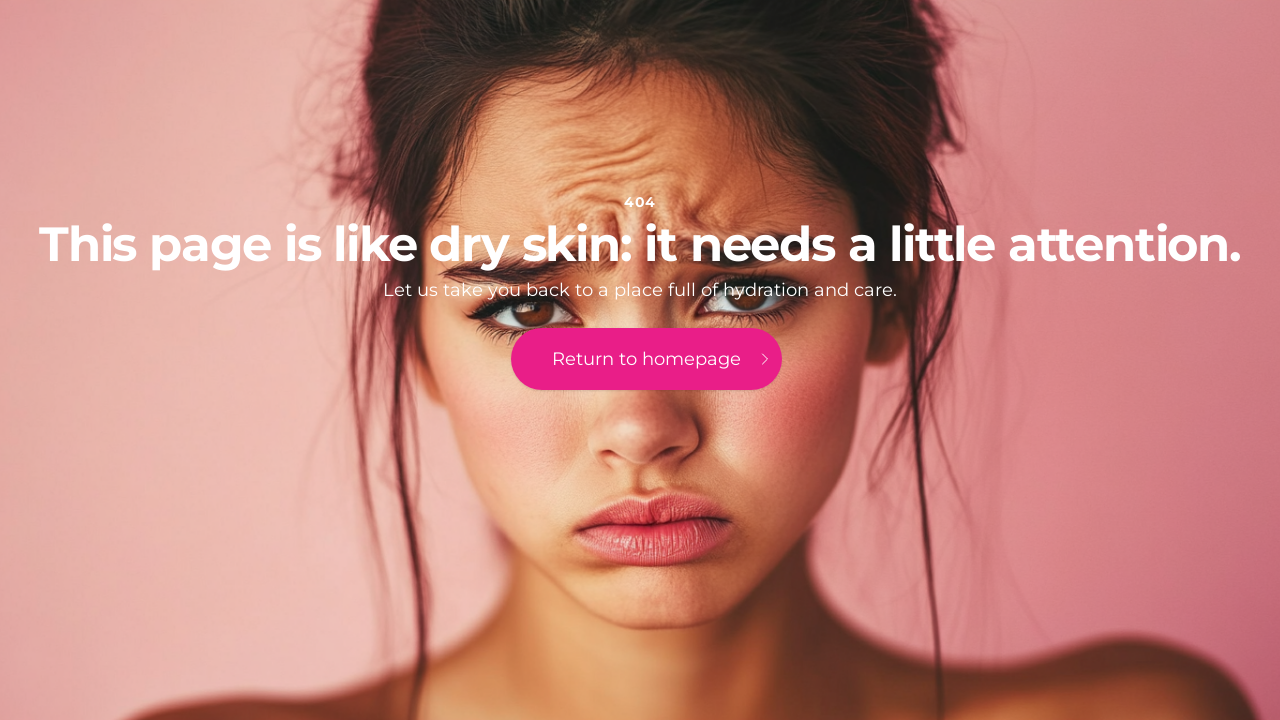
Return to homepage (662, 359)
